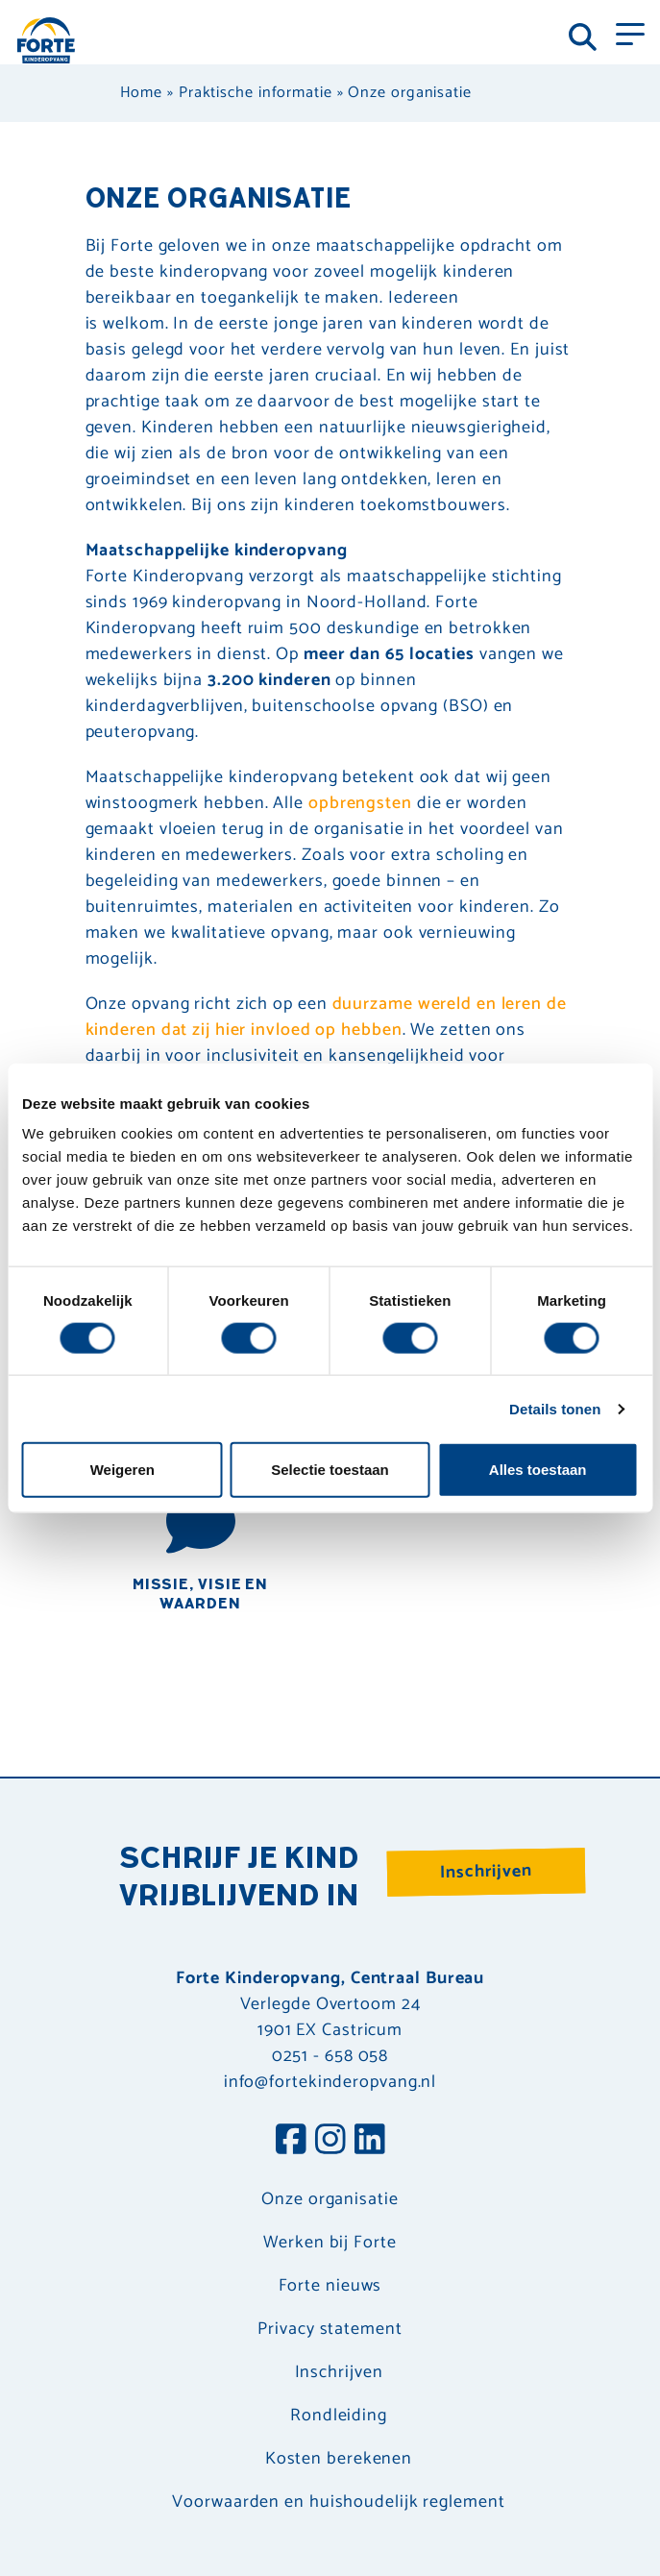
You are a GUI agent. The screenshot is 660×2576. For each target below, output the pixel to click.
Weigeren (122, 1469)
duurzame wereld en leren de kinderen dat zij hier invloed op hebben (326, 1017)
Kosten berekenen (338, 2459)
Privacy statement (329, 2330)
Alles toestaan (538, 1469)
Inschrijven (486, 1871)
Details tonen (554, 1408)
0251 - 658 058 (330, 2056)
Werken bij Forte (329, 2243)
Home (141, 93)
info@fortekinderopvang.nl (330, 2082)
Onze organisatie (329, 2200)
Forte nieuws (330, 2286)
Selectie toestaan (330, 1469)
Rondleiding (338, 2416)
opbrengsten (360, 803)
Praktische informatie (255, 93)
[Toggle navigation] (630, 32)
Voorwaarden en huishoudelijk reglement (338, 2502)
